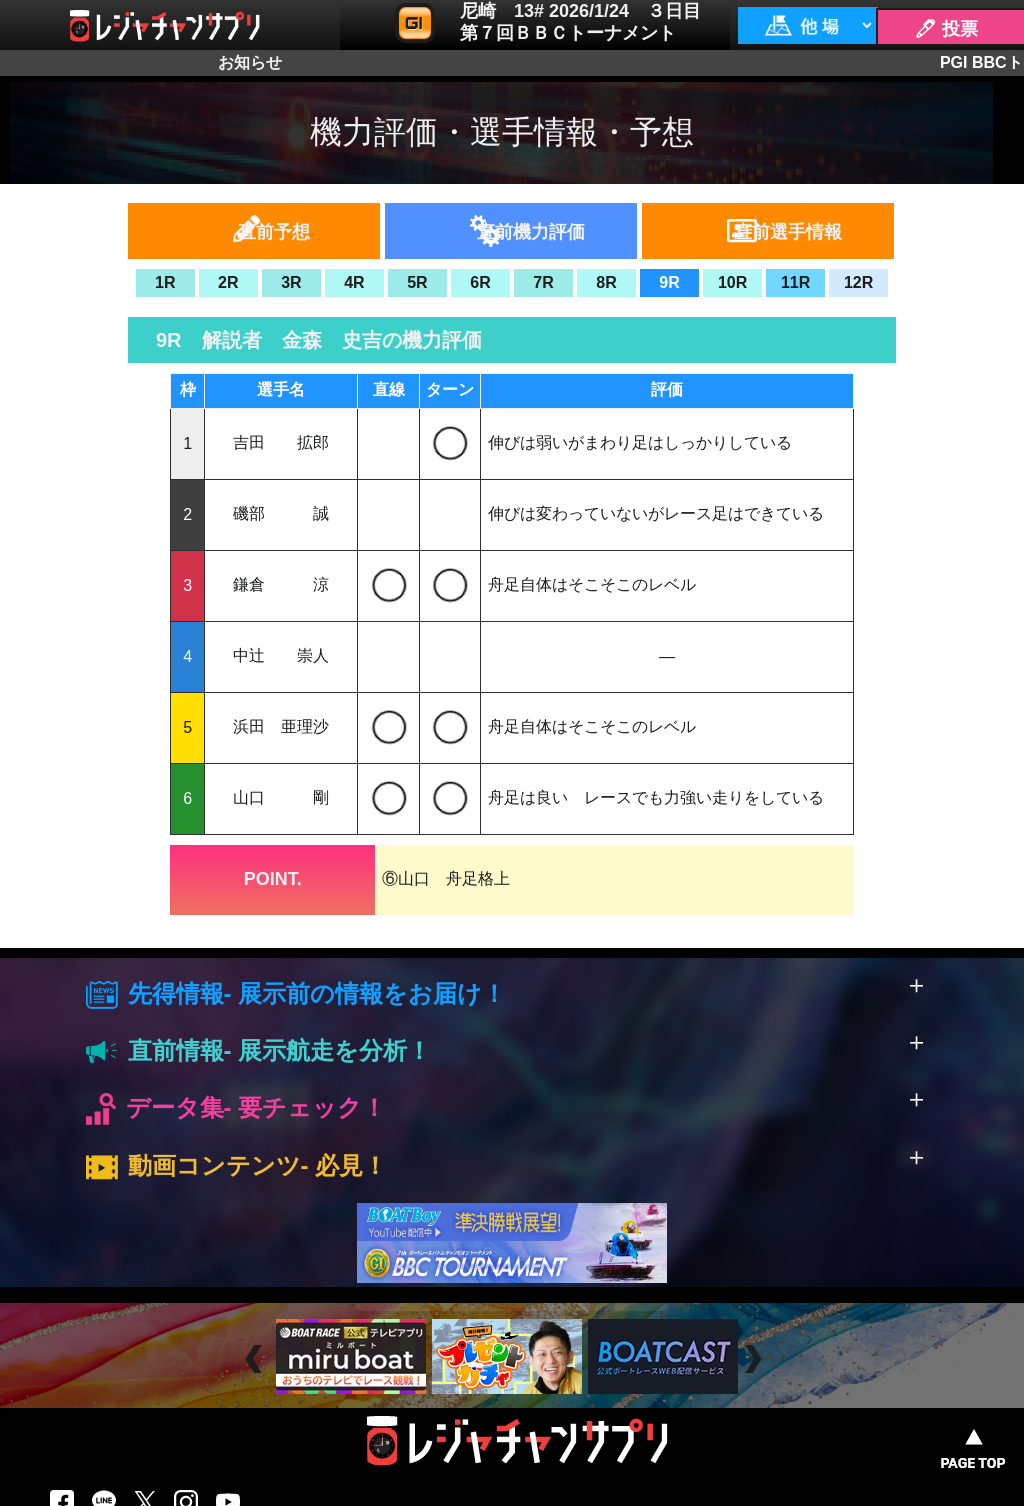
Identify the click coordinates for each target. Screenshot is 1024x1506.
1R (165, 282)
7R (543, 282)
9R (669, 282)
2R (228, 282)
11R (795, 282)
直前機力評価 (531, 232)
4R (354, 282)
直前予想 (274, 232)
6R (480, 282)
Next (755, 1359)
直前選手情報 (788, 232)
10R (732, 282)
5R (417, 282)
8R (606, 282)
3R (291, 282)
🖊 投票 (946, 29)
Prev (256, 1359)
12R (858, 282)
